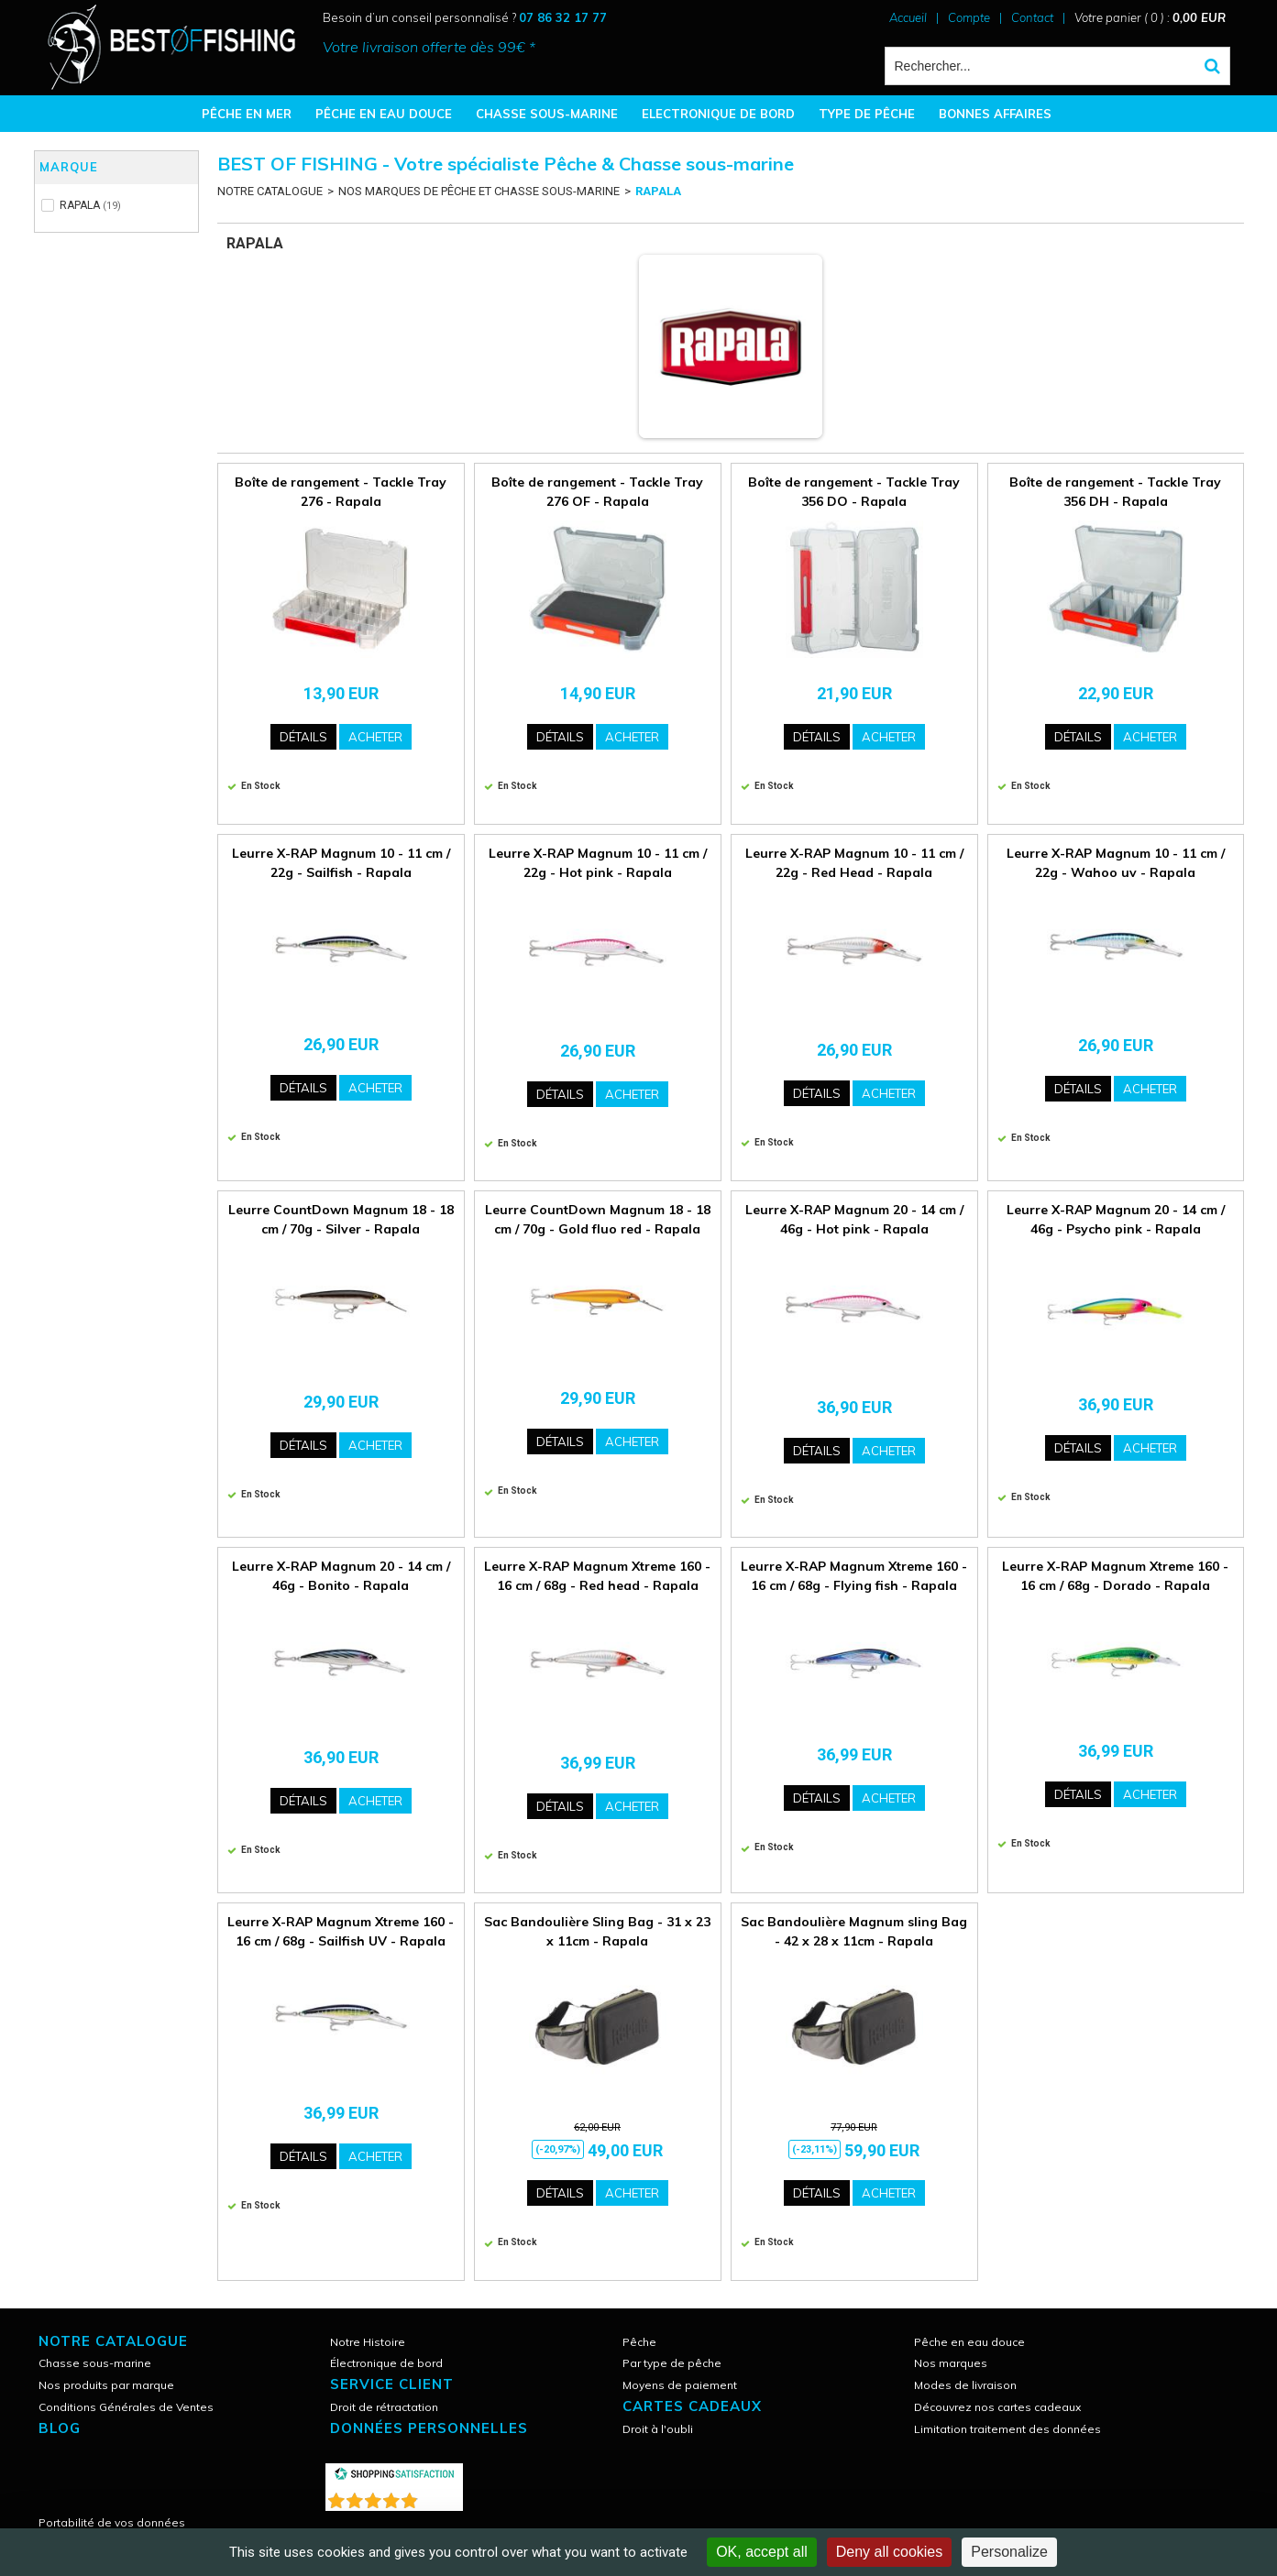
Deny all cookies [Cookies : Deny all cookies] (889, 2552)
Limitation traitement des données (1007, 2429)
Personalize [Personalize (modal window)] (1009, 2552)
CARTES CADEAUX (692, 2406)
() (442, 2496)
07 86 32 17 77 (563, 17)
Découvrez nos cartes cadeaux (997, 2407)
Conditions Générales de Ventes (126, 2407)
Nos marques (950, 2363)
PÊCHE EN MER (247, 113)
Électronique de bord (386, 2363)
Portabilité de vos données (112, 2522)
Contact (1032, 17)
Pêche (639, 2342)
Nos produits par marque (106, 2385)
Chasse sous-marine (95, 2363)
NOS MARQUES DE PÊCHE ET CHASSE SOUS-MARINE (479, 191)
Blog (60, 2428)
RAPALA (658, 191)
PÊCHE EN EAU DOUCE (383, 113)
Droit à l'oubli (657, 2429)
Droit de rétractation (384, 2407)
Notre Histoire (367, 2342)
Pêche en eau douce (969, 2342)
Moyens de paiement (679, 2385)
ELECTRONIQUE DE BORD (718, 113)
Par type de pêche (671, 2363)
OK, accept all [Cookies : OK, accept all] (762, 2552)
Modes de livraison (965, 2385)
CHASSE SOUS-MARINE (547, 113)
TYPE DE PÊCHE (867, 113)
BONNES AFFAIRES (995, 113)
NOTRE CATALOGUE (270, 191)
